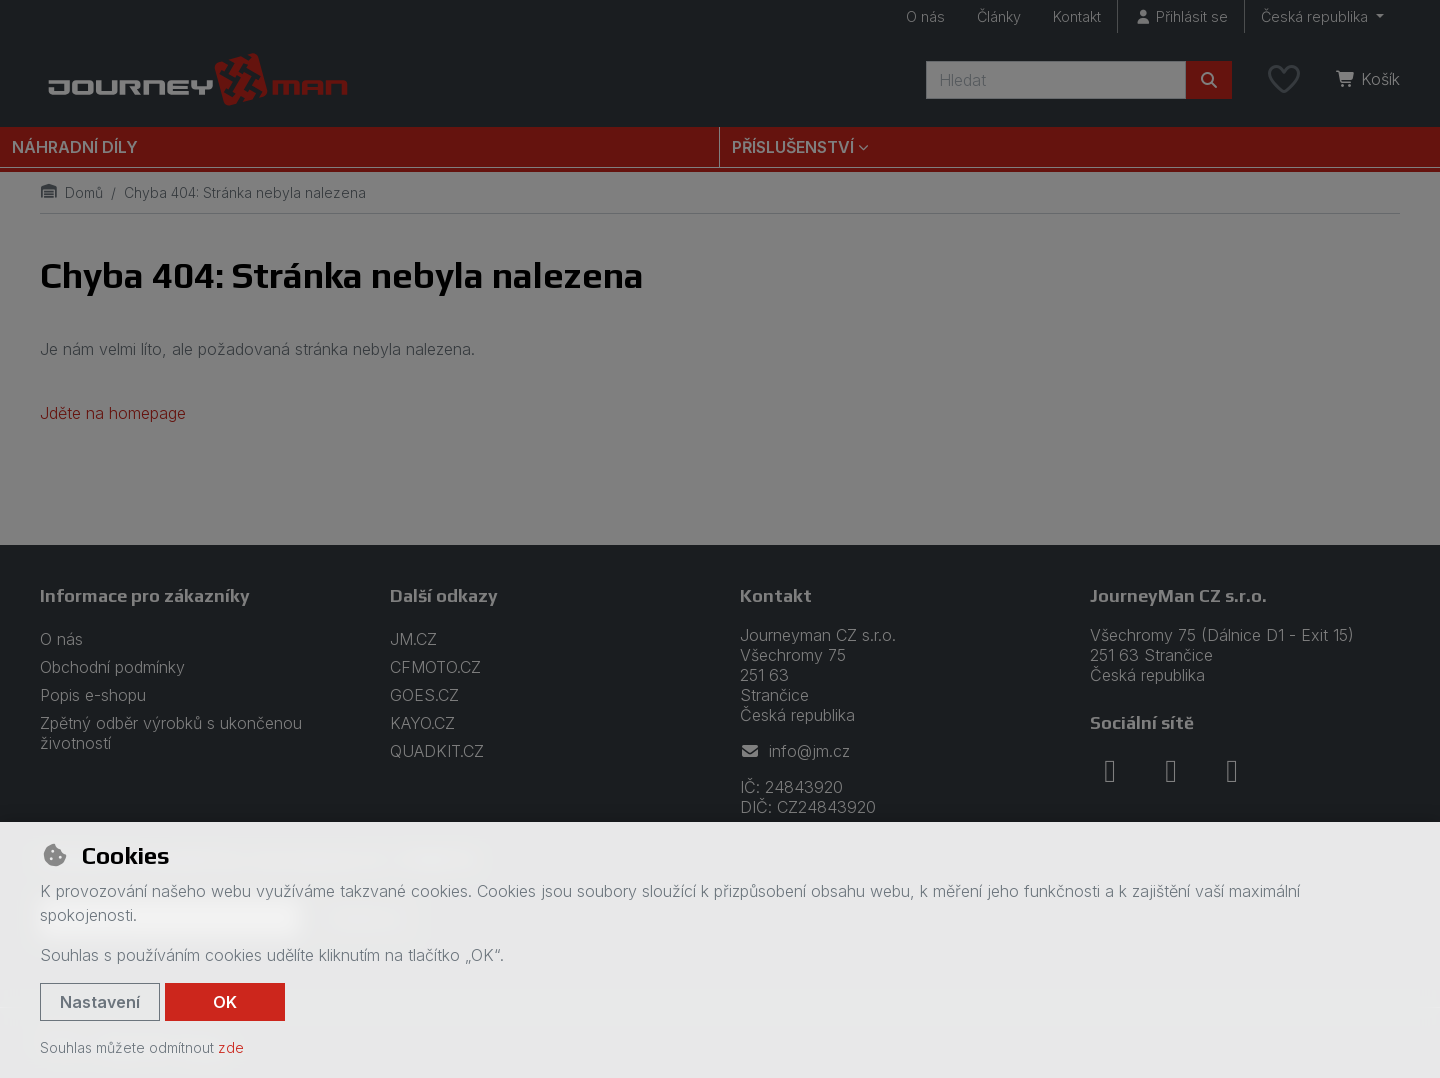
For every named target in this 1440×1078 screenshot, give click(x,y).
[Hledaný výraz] (1056, 80)
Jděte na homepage (113, 413)
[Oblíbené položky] (1284, 80)
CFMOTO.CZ (435, 667)
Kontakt (1077, 16)
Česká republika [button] (1316, 16)
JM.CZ (413, 639)
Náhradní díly (75, 147)
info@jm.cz (795, 751)
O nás (925, 16)
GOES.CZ (424, 695)
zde (231, 1047)
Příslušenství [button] (793, 147)
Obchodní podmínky (112, 667)
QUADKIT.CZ (437, 751)
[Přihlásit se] (1181, 16)
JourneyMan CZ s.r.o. (1178, 595)
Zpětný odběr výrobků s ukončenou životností (171, 733)
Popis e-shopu (93, 695)
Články (999, 16)
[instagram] (1171, 771)
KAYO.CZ (422, 723)
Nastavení (100, 1002)
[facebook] (1110, 771)
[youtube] (1232, 771)
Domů (71, 192)
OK (225, 1002)
